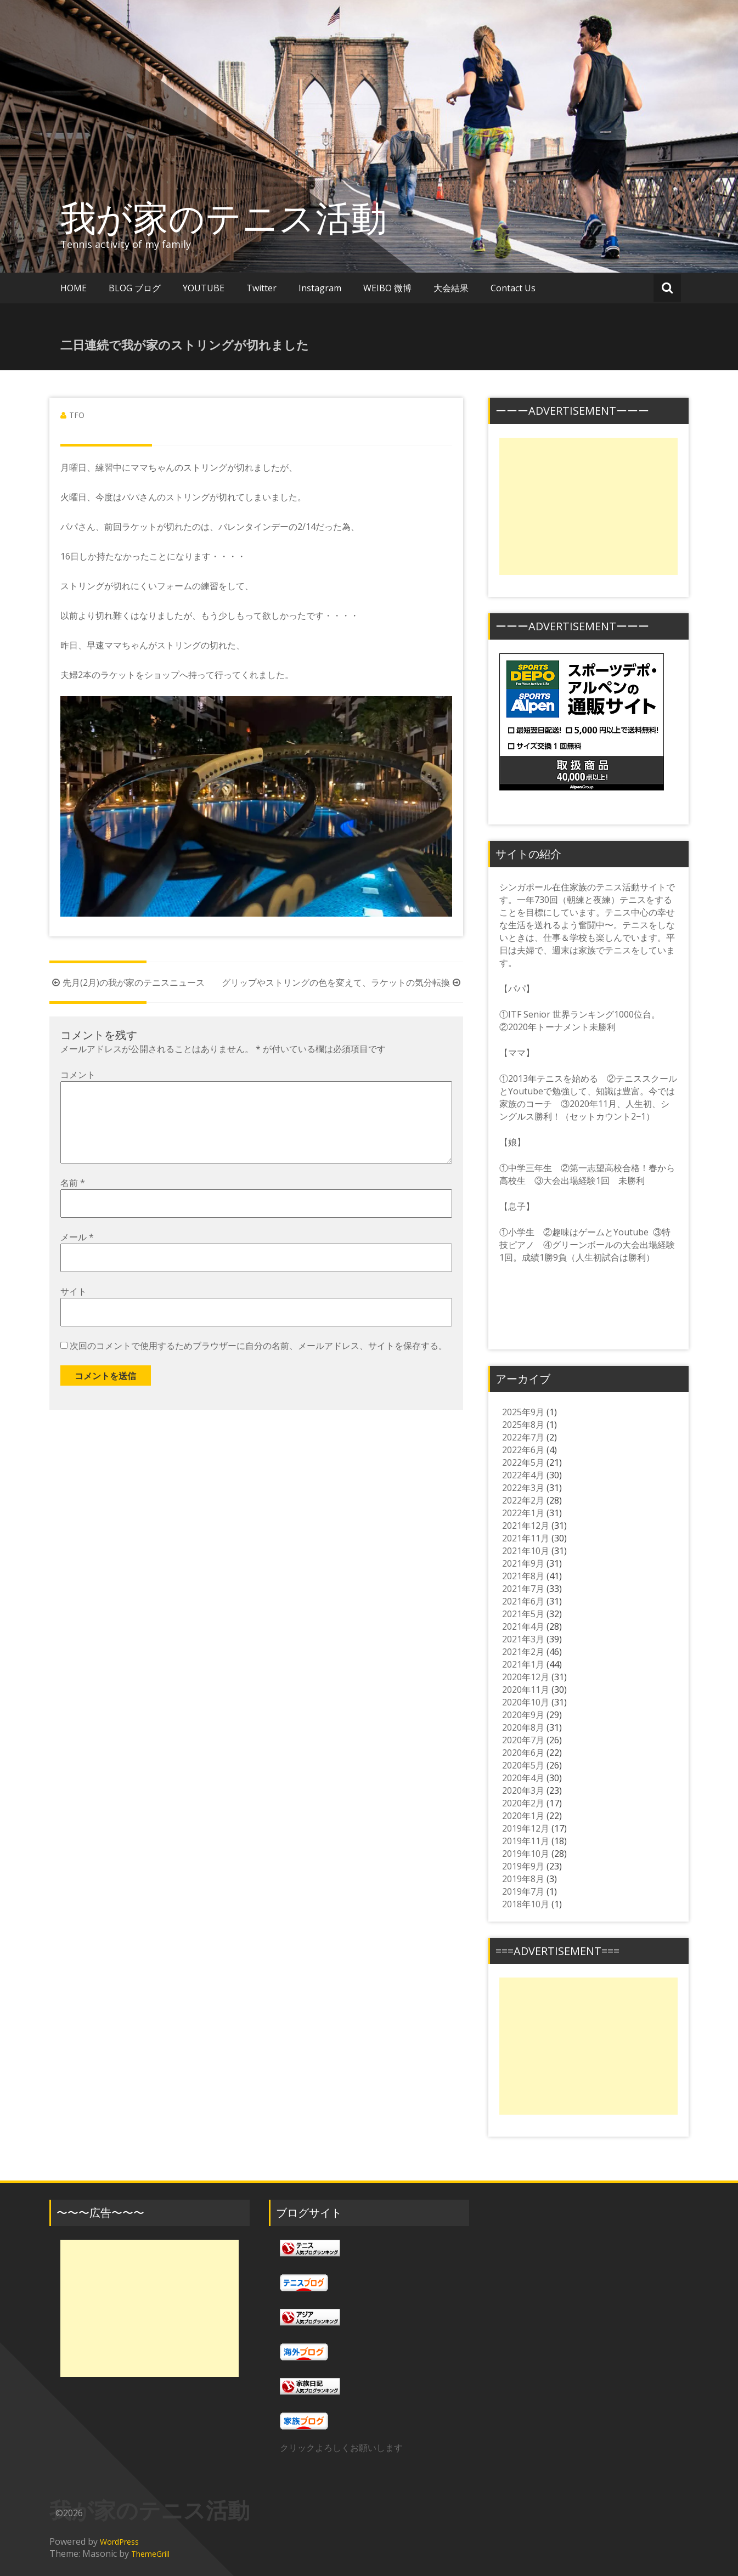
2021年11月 (525, 1538)
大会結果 (451, 288)
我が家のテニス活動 (241, 217)
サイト (73, 1309)
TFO (76, 415)
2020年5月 (523, 1765)
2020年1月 (523, 1816)
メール (77, 1255)
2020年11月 (525, 1690)
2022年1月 (523, 1513)
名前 (72, 1200)
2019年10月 (525, 1854)
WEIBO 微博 (387, 288)
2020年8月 (523, 1727)
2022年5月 (523, 1462)
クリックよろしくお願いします (341, 2448)
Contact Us (513, 288)
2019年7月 (523, 1891)
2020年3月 (523, 1790)
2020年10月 (525, 1702)
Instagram (319, 288)
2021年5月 (523, 1614)
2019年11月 (525, 1841)
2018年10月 (525, 1904)
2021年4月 (523, 1626)
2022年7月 (523, 1437)
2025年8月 (523, 1425)
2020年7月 (523, 1740)
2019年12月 (525, 1828)
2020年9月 (523, 1715)
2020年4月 (523, 1778)
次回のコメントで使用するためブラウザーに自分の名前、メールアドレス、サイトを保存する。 (258, 1363)
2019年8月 (523, 1879)
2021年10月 (525, 1551)
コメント (77, 1075)
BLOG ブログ (135, 288)
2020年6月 (523, 1753)
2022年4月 (523, 1475)
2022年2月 (523, 1500)
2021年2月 (523, 1652)
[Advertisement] (588, 506)
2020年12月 (525, 1677)
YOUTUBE (203, 288)
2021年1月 (523, 1664)
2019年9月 (523, 1866)
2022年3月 (523, 1488)
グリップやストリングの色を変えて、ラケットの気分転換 (342, 982)
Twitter (261, 288)
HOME (73, 288)
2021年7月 (523, 1589)
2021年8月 (523, 1576)
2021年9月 (523, 1563)
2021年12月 (525, 1525)
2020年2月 (523, 1803)
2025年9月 (523, 1412)
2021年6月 (523, 1601)
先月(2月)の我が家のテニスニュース (127, 982)
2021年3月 (523, 1639)
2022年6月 (523, 1450)
